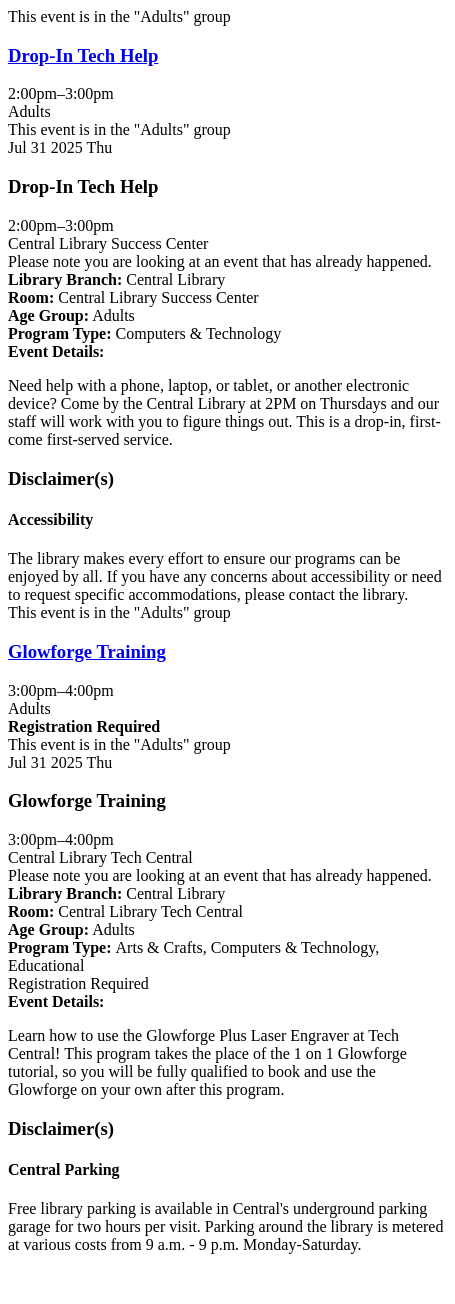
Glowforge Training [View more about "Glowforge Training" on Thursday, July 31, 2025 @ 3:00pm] (87, 651)
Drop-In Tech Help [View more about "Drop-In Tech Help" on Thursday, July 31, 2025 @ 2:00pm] (83, 55)
